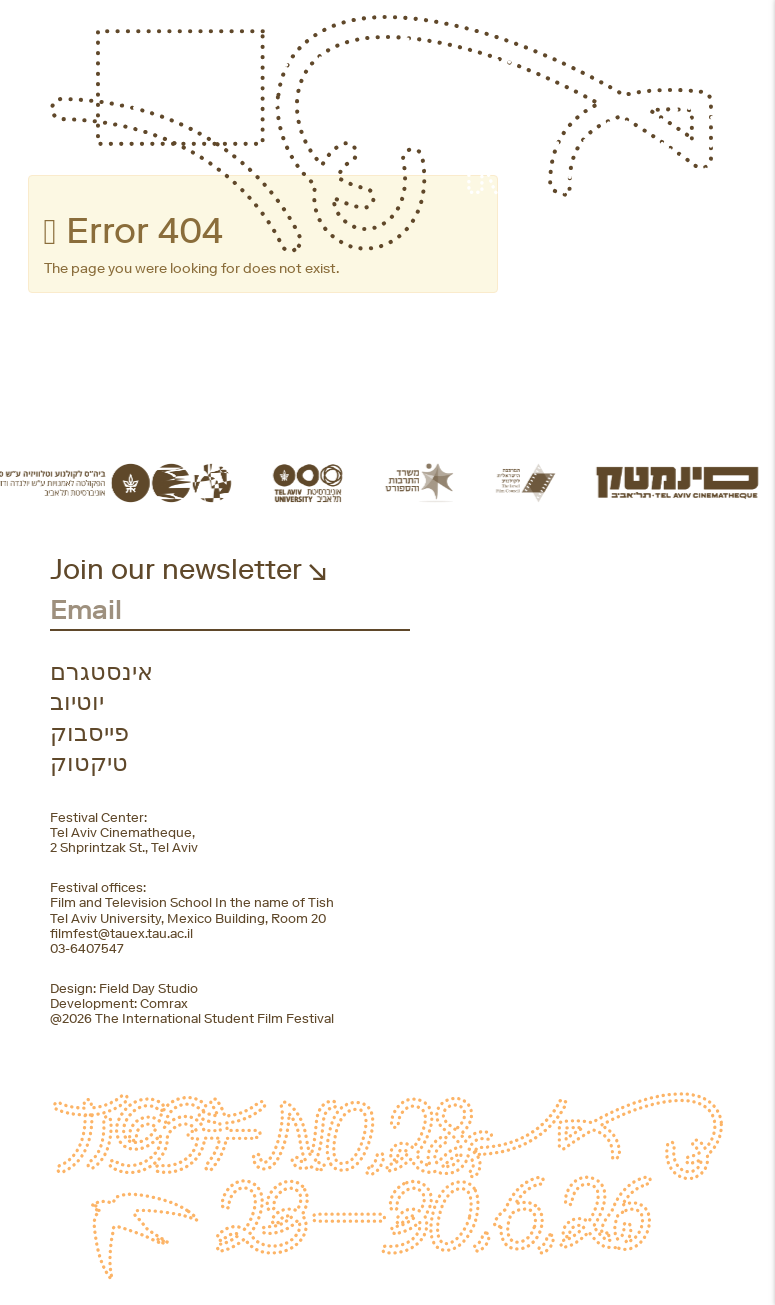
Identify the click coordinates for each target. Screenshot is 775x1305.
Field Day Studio (148, 988)
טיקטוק (89, 763)
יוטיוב (77, 702)
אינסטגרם (101, 672)
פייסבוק (89, 733)
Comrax (164, 1003)
